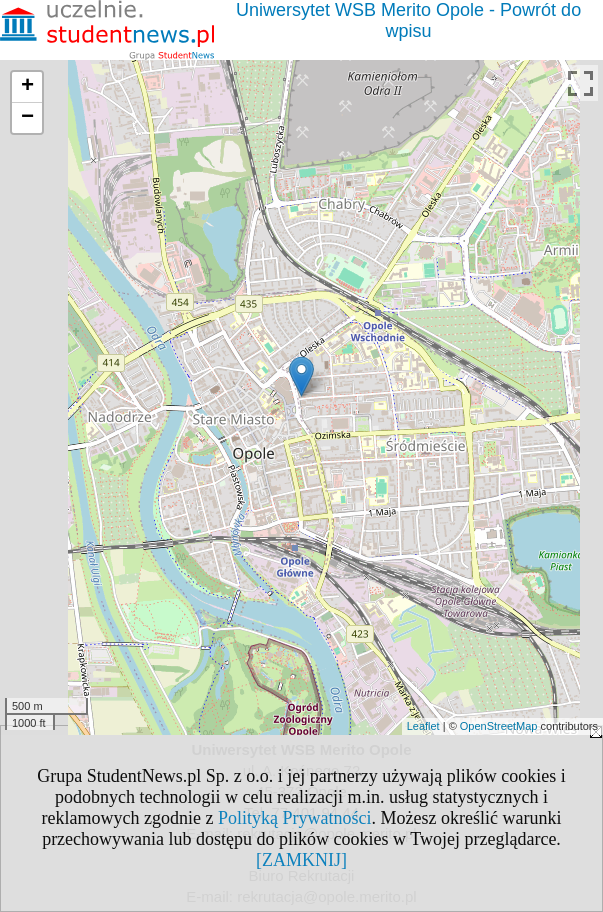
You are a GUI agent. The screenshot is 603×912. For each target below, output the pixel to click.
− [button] (27, 118)
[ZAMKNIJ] (301, 860)
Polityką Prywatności (295, 818)
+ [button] (27, 87)
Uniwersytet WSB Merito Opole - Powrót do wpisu (408, 20)
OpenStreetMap (499, 726)
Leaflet (423, 726)
